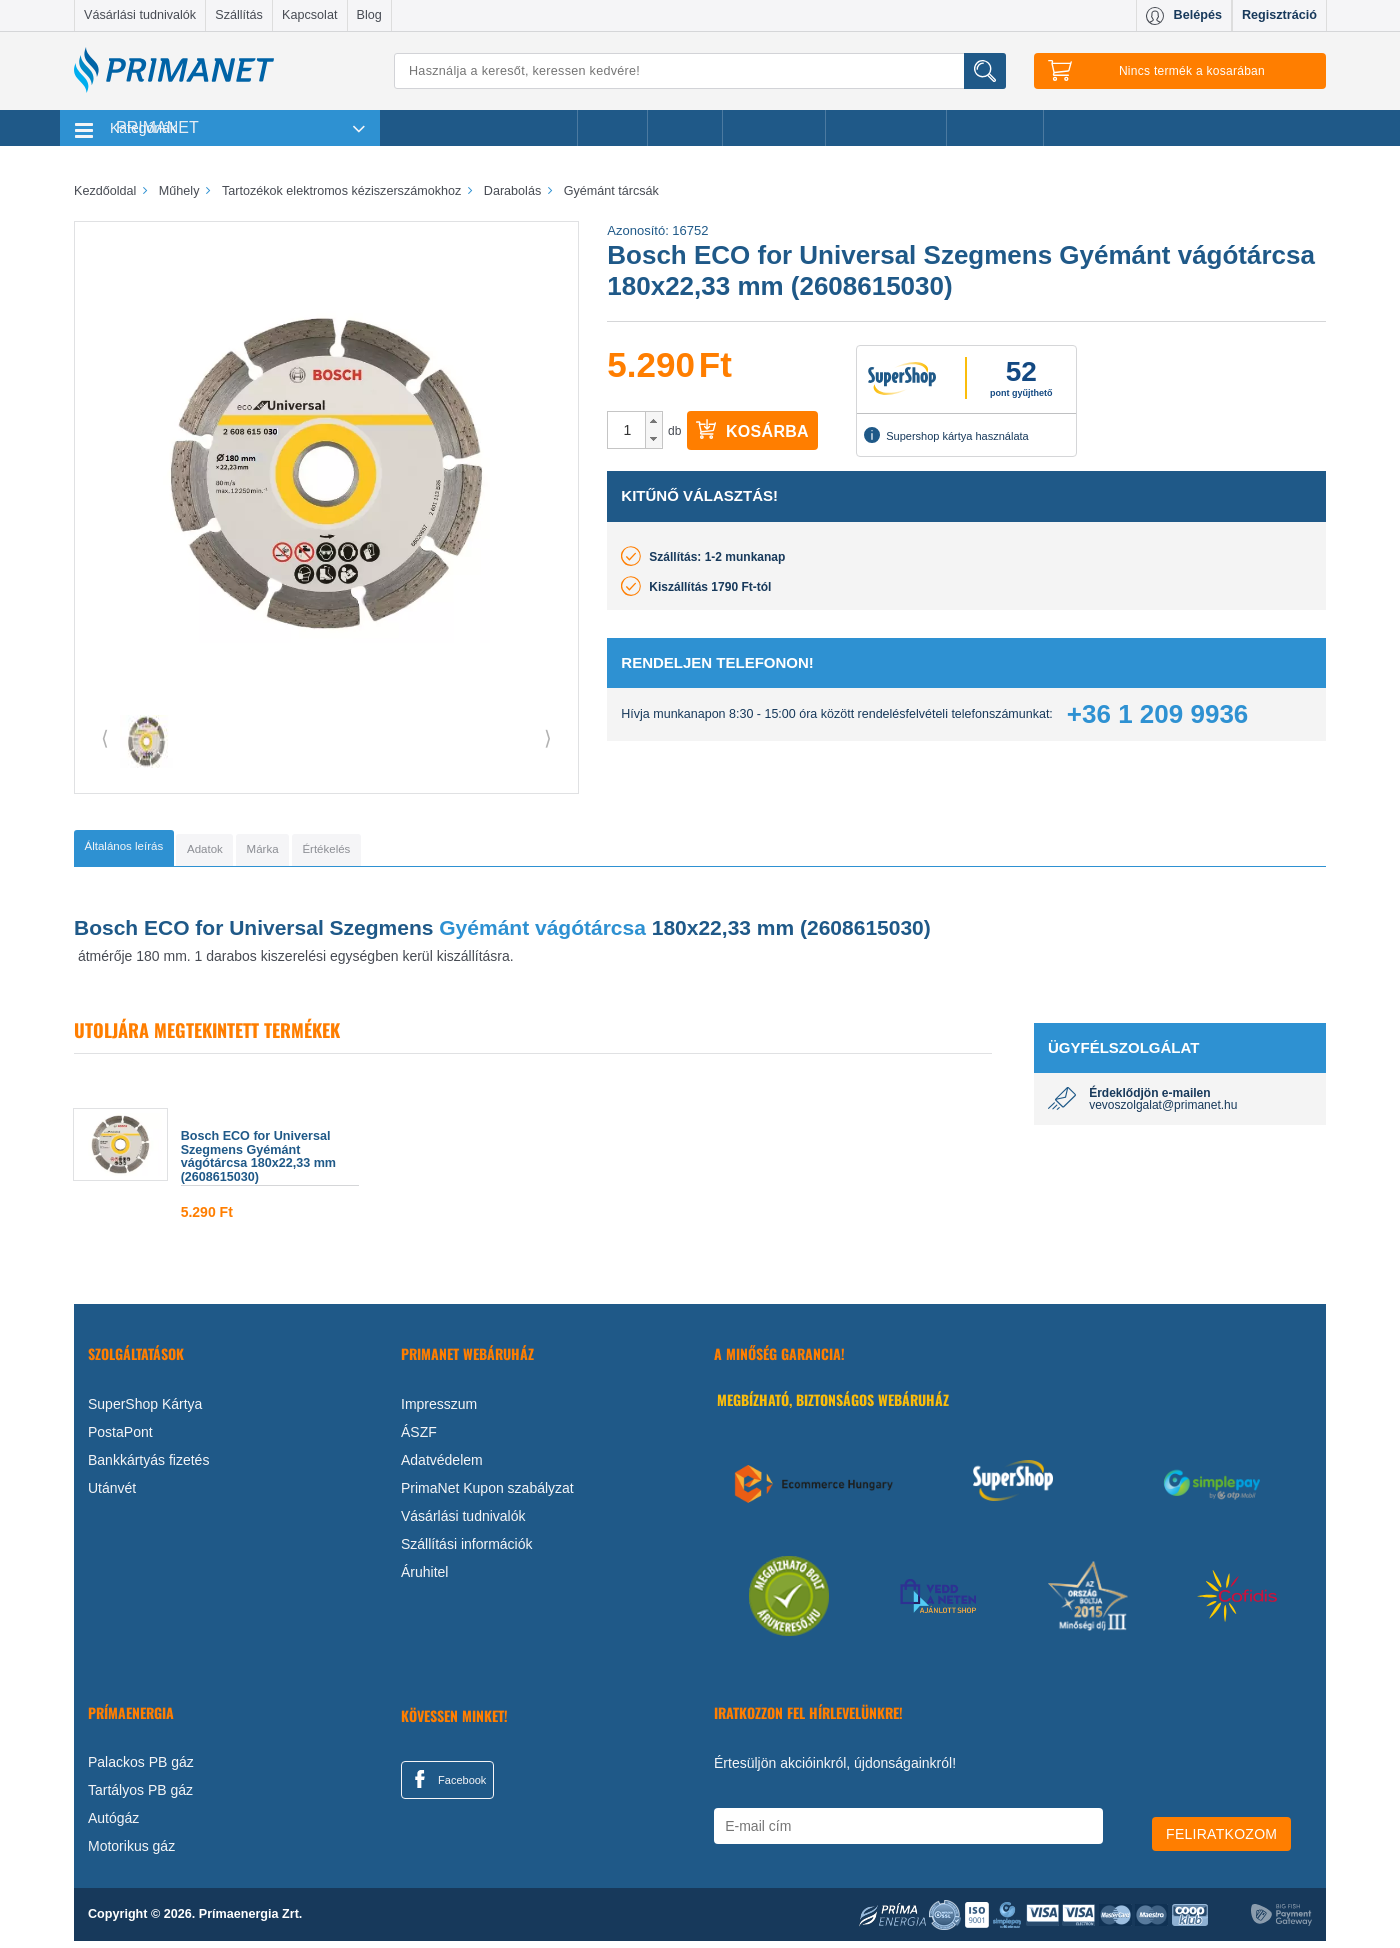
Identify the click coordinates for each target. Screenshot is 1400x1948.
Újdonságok (774, 128)
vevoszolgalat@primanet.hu (1163, 1112)
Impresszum (439, 1410)
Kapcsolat (309, 15)
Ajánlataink (995, 128)
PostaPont (120, 1438)
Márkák (685, 128)
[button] (653, 421)
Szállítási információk (467, 1550)
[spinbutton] (627, 430)
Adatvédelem (442, 1466)
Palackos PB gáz (141, 1769)
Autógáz (113, 1825)
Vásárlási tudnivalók (140, 15)
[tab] (154, 851)
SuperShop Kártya (145, 1410)
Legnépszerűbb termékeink (478, 128)
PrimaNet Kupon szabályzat (487, 1494)
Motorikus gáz (131, 1853)
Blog (369, 15)
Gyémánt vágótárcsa (542, 933)
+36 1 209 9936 (1157, 714)
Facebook (447, 1785)
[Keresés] (700, 71)
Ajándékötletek (886, 128)
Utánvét (112, 1494)
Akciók (612, 128)
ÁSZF (419, 1438)
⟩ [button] (548, 738)
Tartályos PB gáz (140, 1797)
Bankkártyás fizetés (148, 1466)
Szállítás (239, 15)
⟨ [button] (105, 738)
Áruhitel (424, 1578)
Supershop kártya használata (946, 435)
